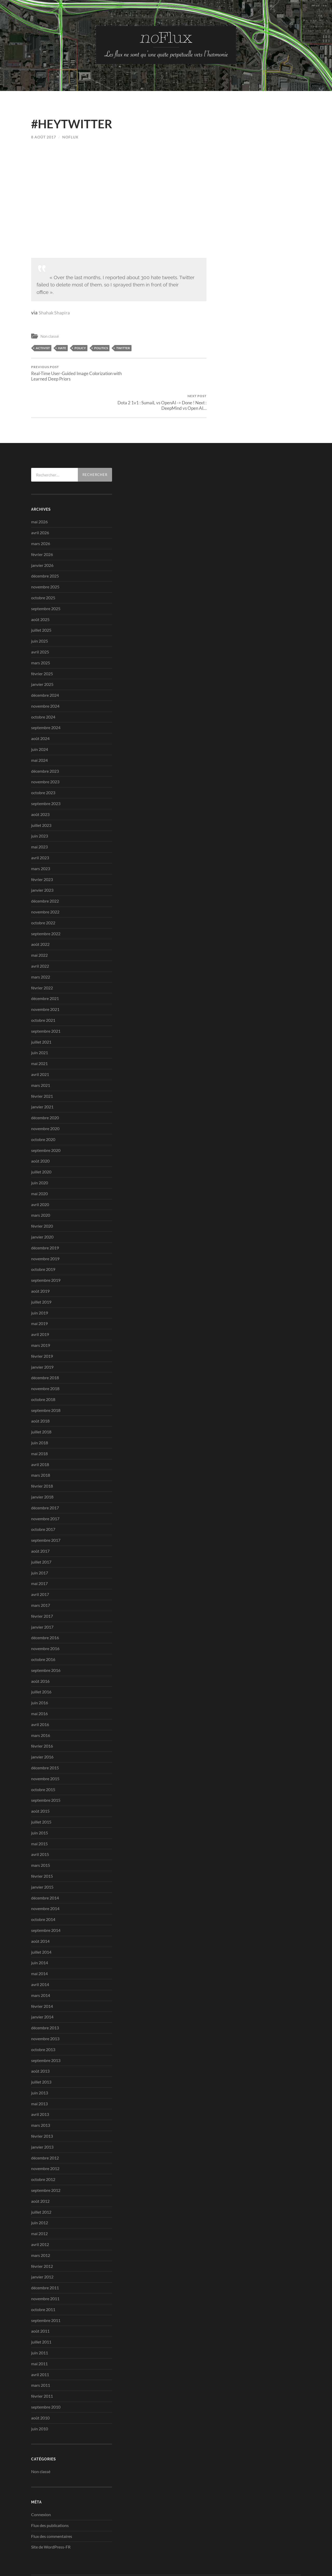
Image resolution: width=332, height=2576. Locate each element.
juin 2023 (39, 806)
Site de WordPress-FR (51, 2517)
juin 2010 (39, 2399)
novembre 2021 (45, 980)
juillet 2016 (41, 1662)
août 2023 (40, 785)
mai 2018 (39, 1424)
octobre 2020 (43, 1110)
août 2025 (40, 590)
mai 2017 (39, 1554)
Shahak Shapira (55, 312)
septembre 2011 (45, 2291)
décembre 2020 (45, 1088)
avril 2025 (40, 622)
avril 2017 (40, 1565)
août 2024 (40, 709)
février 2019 (42, 1326)
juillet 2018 (41, 1402)
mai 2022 (39, 926)
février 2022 (42, 958)
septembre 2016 (45, 1640)
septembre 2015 (45, 1771)
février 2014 (42, 1976)
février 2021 (42, 1066)
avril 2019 (40, 1305)
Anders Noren (273, 2555)
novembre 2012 (45, 2139)
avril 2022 (40, 936)
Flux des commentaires (51, 2506)
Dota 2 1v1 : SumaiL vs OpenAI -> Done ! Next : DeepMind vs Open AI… (163, 373)
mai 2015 (39, 1814)
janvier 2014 (42, 1987)
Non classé (49, 336)
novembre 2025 (45, 557)
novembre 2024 (45, 676)
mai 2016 (39, 1684)
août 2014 (40, 1911)
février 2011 (42, 2366)
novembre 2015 (45, 1749)
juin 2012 (39, 2193)
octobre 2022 (43, 893)
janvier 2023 (42, 860)
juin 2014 (39, 1933)
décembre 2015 (45, 1738)
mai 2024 (39, 731)
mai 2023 (39, 817)
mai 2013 (39, 2074)
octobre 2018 (43, 1370)
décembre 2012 (45, 2128)
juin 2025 (39, 611)
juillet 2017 (41, 1532)
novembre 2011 (45, 2269)
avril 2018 (40, 1435)
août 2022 (40, 915)
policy (80, 348)
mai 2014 (39, 1944)
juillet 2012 (41, 2182)
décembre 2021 (45, 969)
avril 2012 (40, 2215)
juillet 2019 (41, 1272)
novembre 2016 (45, 1619)
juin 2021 (39, 1023)
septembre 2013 (45, 2031)
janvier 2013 (42, 2117)
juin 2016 (39, 1673)
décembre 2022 (45, 871)
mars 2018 (40, 1446)
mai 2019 (39, 1294)
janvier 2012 (42, 2247)
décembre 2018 (45, 1348)
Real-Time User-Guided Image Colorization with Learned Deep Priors (74, 373)
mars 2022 (40, 947)
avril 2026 (40, 503)
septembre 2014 (45, 1901)
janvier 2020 (42, 1207)
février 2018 (42, 1456)
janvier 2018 (42, 1467)
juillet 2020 (41, 1142)
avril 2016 (40, 1695)
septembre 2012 (45, 2161)
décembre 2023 (45, 741)
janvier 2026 (42, 535)
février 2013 (42, 2107)
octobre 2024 (43, 687)
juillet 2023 (41, 795)
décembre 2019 (45, 1218)
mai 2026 (39, 492)
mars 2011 (40, 2356)
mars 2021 (40, 1055)
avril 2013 (40, 2085)
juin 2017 (39, 1543)
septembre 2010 (45, 2377)
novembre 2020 (45, 1099)
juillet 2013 (41, 2052)
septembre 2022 (45, 904)
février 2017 (42, 1587)
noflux (70, 137)
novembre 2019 (45, 1229)
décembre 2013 (45, 1998)
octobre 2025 (43, 568)
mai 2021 (39, 1034)
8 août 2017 (43, 137)
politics (101, 348)
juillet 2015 (41, 1792)
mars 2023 (40, 839)
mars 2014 (40, 1965)
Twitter (123, 348)
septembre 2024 (45, 698)
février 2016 (42, 1716)
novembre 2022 (45, 882)
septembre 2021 (45, 1001)
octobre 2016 (43, 1630)
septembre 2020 (45, 1120)
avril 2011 (40, 2345)
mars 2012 (40, 2226)
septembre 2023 (45, 774)
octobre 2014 (43, 1890)
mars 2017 (40, 1576)
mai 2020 (39, 1164)
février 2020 (42, 1196)
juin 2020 (39, 1153)
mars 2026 (40, 514)
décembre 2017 (45, 1478)
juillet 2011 (41, 2312)
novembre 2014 (45, 1879)
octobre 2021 (43, 991)
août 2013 (40, 2041)
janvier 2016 (42, 1727)
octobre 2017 (43, 1500)
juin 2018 (39, 1413)
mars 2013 (40, 2096)
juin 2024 (39, 720)
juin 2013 (39, 2063)
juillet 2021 (41, 1012)
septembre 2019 (45, 1251)
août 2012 (40, 2172)
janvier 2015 (42, 1857)
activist (43, 348)
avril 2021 (40, 1045)
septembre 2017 (45, 1511)
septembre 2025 (45, 579)
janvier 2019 (42, 1337)
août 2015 (40, 1781)
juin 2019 (39, 1283)
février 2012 (42, 2236)
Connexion (41, 2485)
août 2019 (40, 1261)
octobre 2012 (43, 2150)
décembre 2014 (45, 1868)
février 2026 (42, 525)
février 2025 (42, 644)
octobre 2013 (43, 2020)
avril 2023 (40, 828)
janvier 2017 (42, 1597)
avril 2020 (40, 1175)
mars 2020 (40, 1186)
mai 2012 (39, 2204)
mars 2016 (40, 1706)
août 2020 (40, 1131)
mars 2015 (40, 1836)
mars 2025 (40, 633)
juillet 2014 (41, 1922)
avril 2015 (40, 1825)
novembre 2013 (45, 2009)
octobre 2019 (43, 1240)
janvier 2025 (42, 655)
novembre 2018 (45, 1359)
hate (62, 348)
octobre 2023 (43, 763)
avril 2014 (40, 1955)
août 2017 (40, 1521)
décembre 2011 (45, 2258)
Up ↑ (297, 2555)
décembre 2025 (45, 546)
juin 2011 (39, 2323)
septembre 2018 (45, 1380)
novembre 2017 (45, 1489)
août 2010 (40, 2388)
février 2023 (42, 850)
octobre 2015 (43, 1760)
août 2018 (40, 1391)
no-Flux (53, 2555)
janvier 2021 (42, 1077)
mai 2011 (39, 2334)
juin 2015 (39, 1803)
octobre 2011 (43, 2280)
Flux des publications (50, 2496)
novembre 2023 (45, 752)
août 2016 (40, 1651)
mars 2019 (40, 1316)
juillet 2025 (41, 601)
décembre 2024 (45, 666)
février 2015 (42, 1847)
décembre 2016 (45, 1608)
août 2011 (40, 2301)
